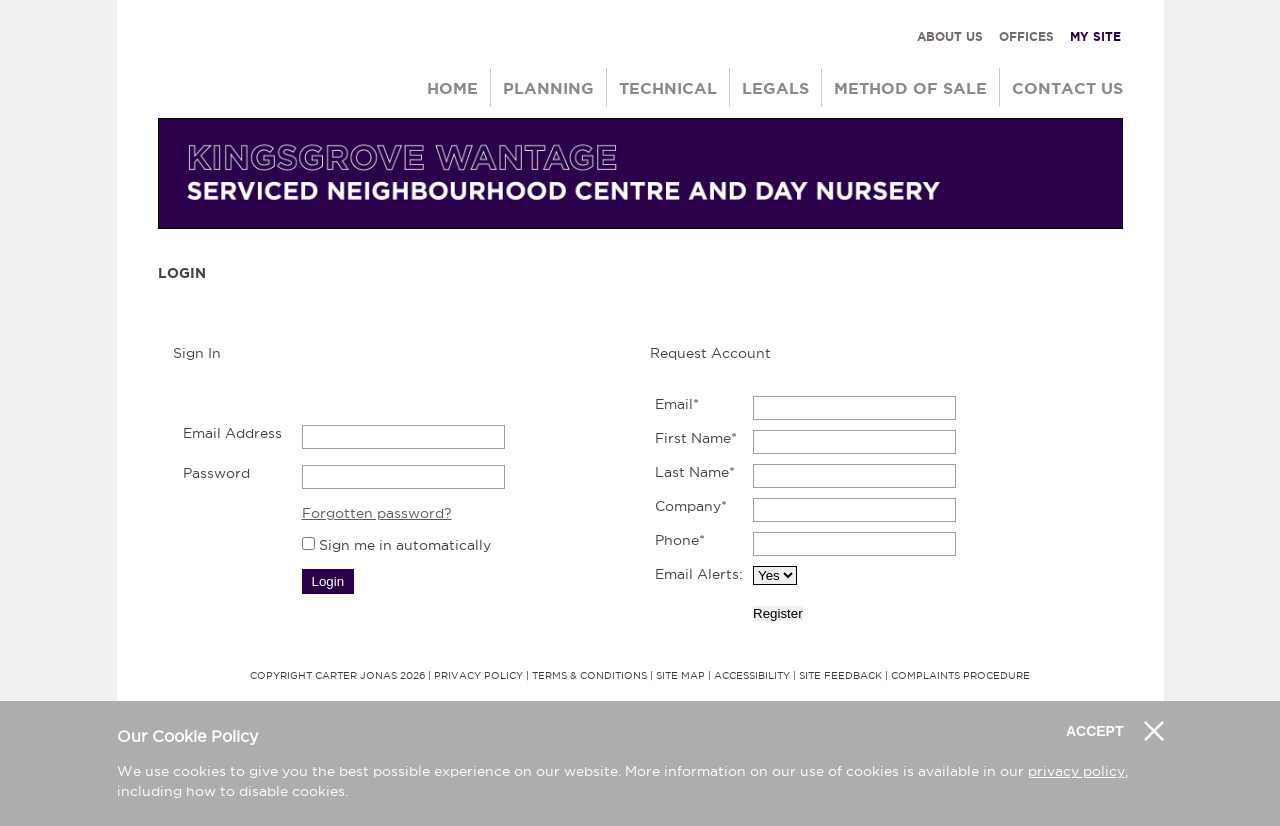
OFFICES (1026, 36)
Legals (775, 88)
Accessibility (752, 675)
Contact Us (1067, 88)
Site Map (680, 675)
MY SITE (1095, 36)
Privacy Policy (478, 675)
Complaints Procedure (960, 675)
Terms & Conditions (589, 675)
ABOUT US (950, 36)
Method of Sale (910, 88)
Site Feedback (840, 675)
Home (452, 88)
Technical (668, 88)
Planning (548, 88)
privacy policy (1076, 771)
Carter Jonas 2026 (370, 675)
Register (778, 613)
